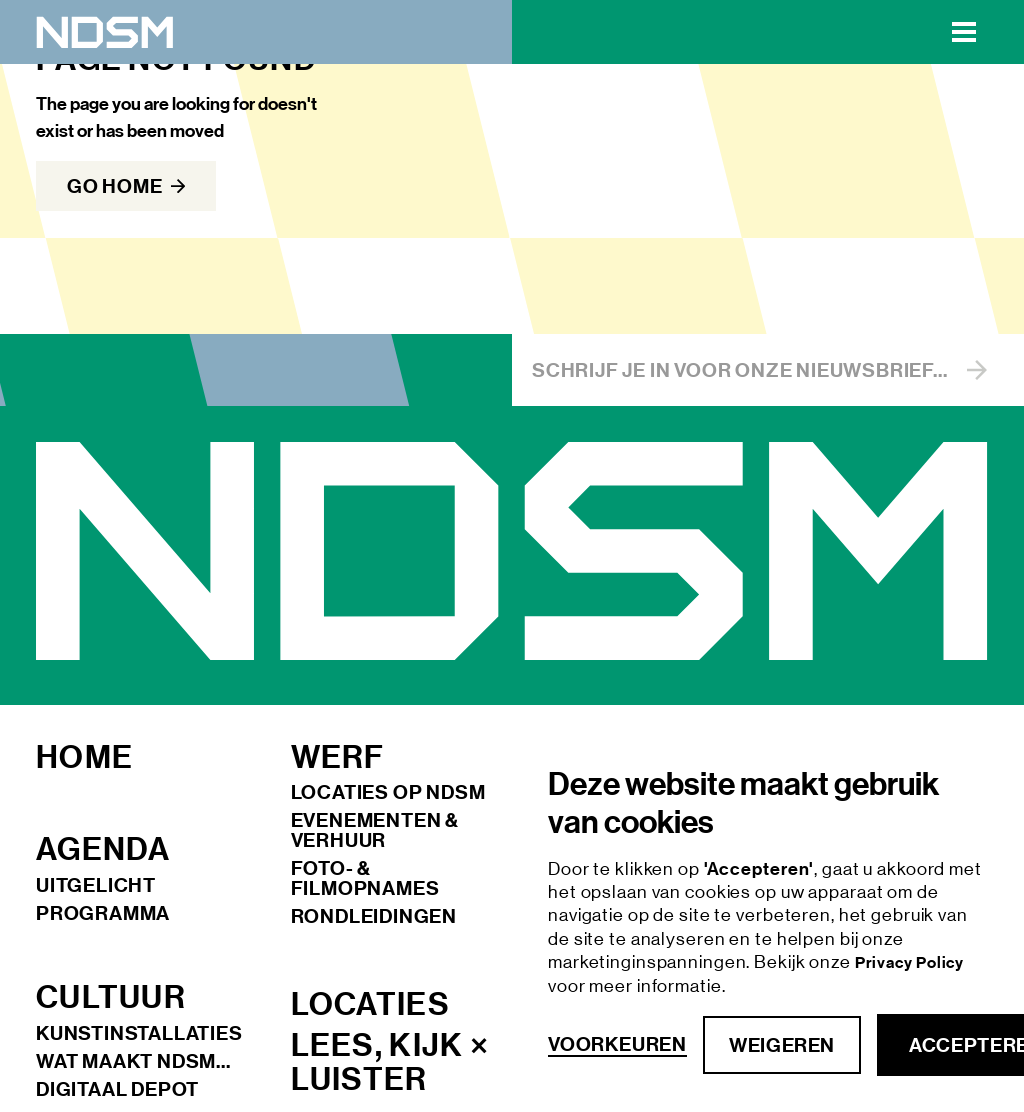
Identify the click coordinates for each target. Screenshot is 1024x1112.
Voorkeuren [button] (617, 1044)
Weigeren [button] (782, 1045)
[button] (964, 32)
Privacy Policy (909, 962)
